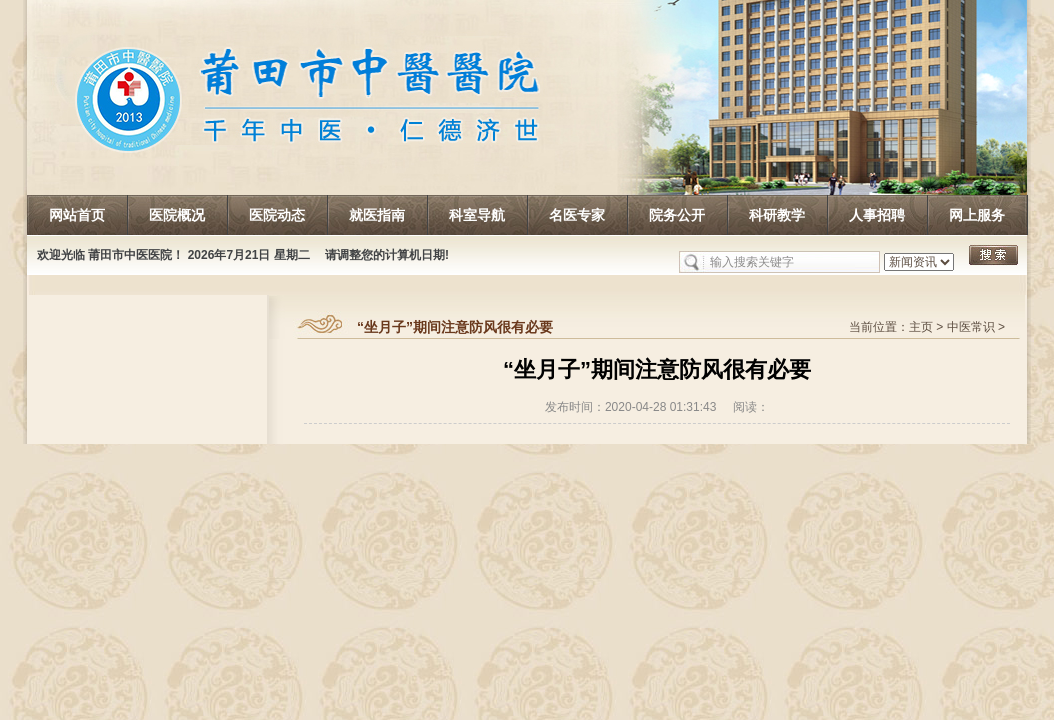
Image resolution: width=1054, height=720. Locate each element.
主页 (921, 327)
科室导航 (477, 215)
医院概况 (177, 215)
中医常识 (971, 327)
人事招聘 (877, 215)
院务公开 (677, 215)
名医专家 (577, 215)
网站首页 (77, 215)
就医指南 (377, 215)
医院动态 (277, 215)
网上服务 (977, 215)
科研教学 (777, 215)
